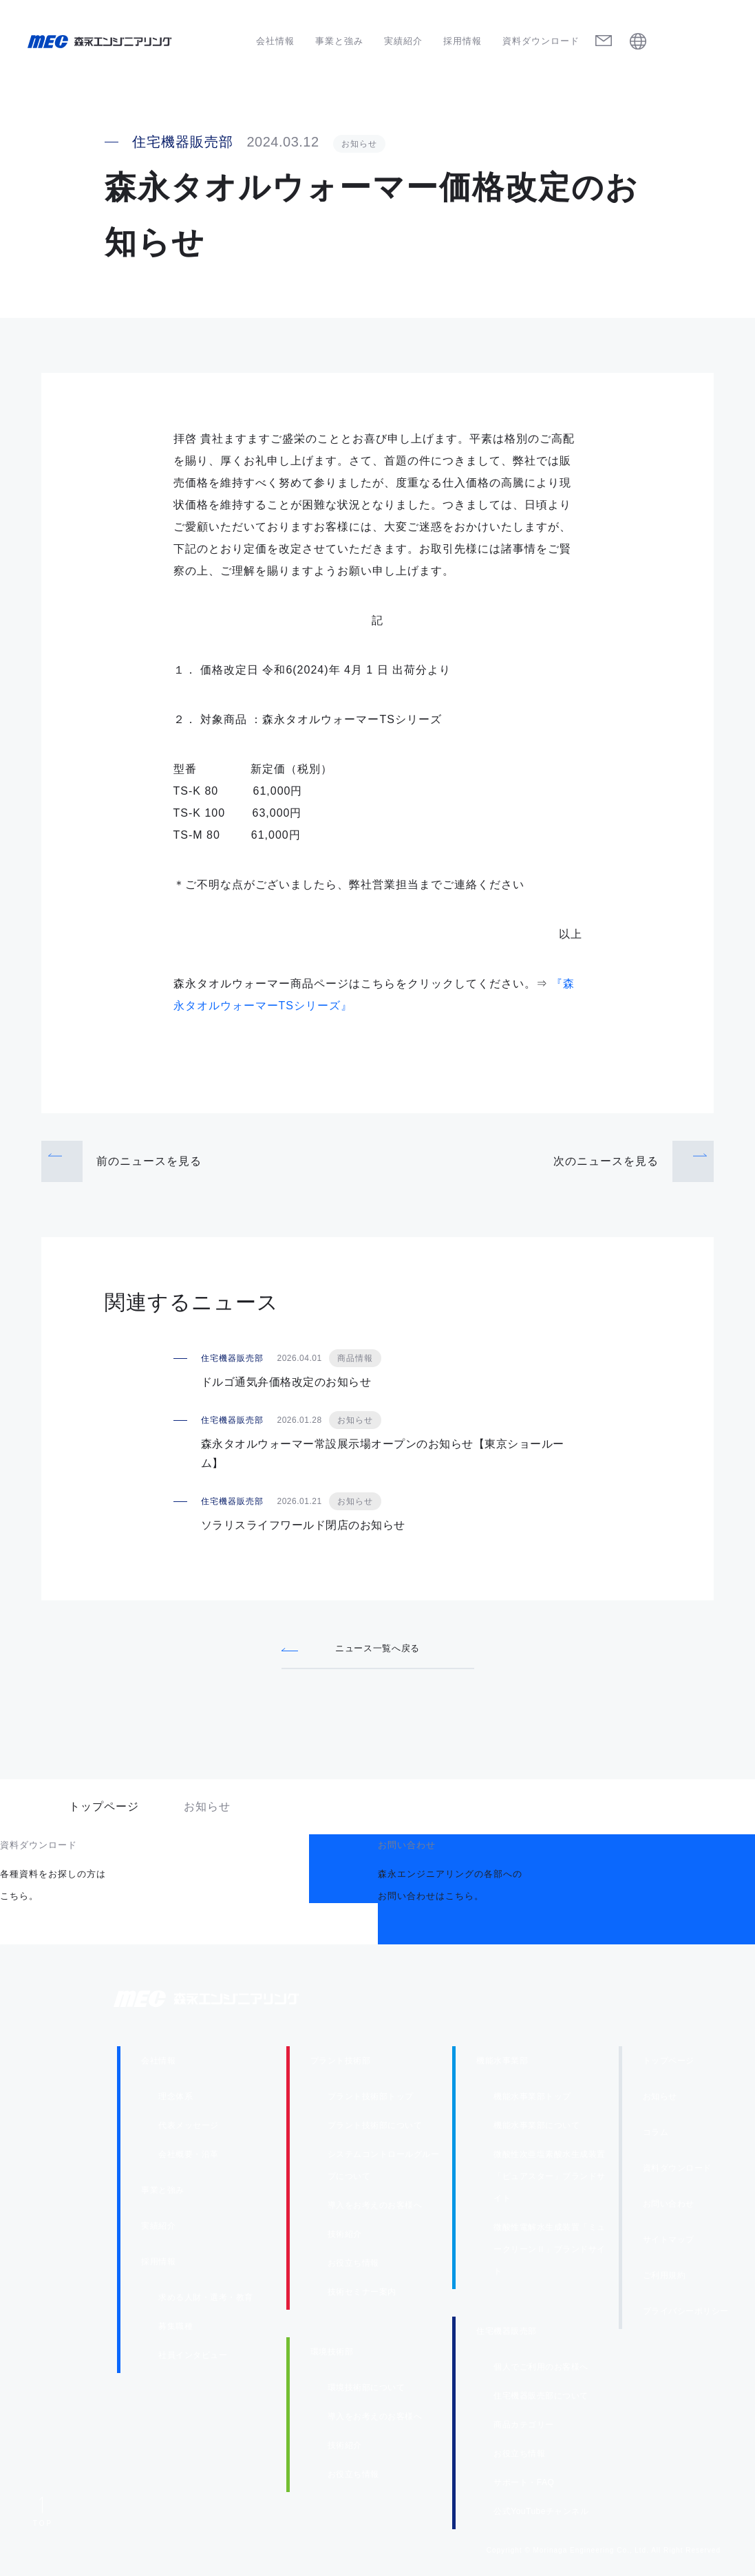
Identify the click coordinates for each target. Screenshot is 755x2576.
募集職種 (175, 2330)
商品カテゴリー (523, 2429)
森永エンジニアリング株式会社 (220, 2002)
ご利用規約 (664, 2279)
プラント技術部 (340, 2065)
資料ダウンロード (540, 41)
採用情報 (462, 41)
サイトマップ (668, 2243)
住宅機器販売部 (506, 2335)
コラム (656, 2136)
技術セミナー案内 (362, 2296)
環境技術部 (332, 2356)
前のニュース (149, 1161)
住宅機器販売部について (540, 2400)
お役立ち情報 (353, 2267)
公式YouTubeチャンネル (540, 2515)
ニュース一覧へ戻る (377, 1648)
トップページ (104, 1810)
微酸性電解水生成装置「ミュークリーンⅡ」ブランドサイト (549, 2253)
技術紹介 (345, 2238)
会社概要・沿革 (188, 2158)
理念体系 (175, 2100)
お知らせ (660, 2100)
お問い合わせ (668, 2208)
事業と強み (339, 41)
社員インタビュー (192, 2359)
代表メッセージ (188, 2129)
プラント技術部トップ (371, 2100)
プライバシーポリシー (686, 2315)
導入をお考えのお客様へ (375, 2209)
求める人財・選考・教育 (205, 2301)
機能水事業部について (536, 2129)
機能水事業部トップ (532, 2100)
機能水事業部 (502, 2065)
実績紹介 (403, 41)
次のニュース (606, 1161)
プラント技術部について (375, 2129)
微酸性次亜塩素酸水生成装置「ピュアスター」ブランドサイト (549, 2180)
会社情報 (275, 41)
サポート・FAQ (523, 2486)
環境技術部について (366, 2391)
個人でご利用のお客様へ (540, 2371)
